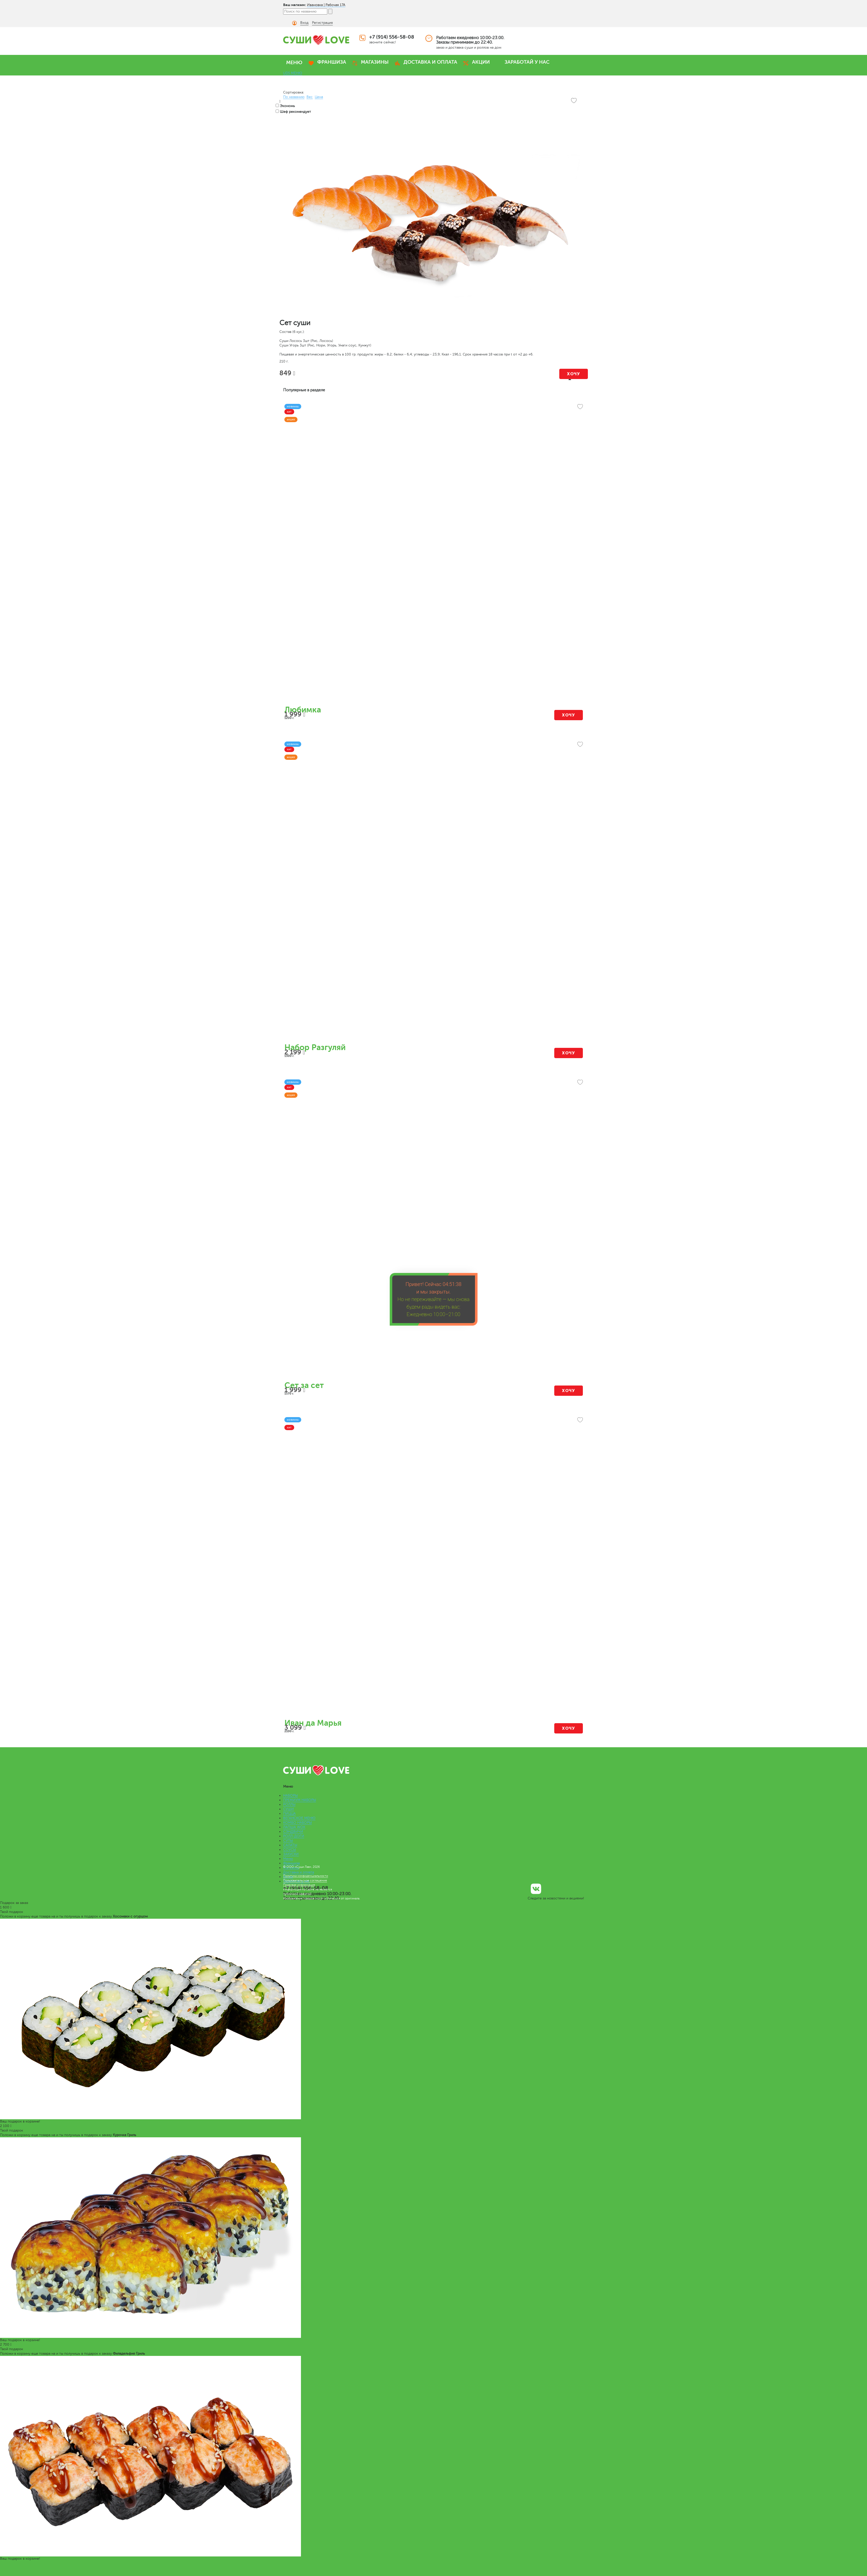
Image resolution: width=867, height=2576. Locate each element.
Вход (304, 23)
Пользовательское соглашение (305, 1880)
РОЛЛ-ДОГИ (293, 1836)
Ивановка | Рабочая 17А (326, 5)
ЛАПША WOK (294, 1827)
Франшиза (291, 1863)
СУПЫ (288, 1841)
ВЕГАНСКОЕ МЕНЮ (299, 1818)
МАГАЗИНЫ (375, 62)
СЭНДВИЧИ (293, 1831)
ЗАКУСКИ (291, 1854)
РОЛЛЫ (289, 1804)
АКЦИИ (481, 62)
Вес (309, 97)
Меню (288, 1859)
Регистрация (322, 23)
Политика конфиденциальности (305, 1876)
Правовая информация (299, 1885)
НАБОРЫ (290, 1795)
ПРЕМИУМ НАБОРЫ (299, 1800)
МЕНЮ (294, 62)
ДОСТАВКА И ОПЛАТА (430, 62)
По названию (293, 97)
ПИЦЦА (289, 1813)
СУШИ (288, 1809)
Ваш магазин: (294, 5)
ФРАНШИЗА (331, 62)
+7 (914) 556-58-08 (391, 37)
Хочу (573, 374)
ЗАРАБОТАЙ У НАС (527, 62)
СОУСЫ (289, 1850)
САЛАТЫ (290, 1845)
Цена (319, 97)
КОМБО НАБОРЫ (297, 1822)
